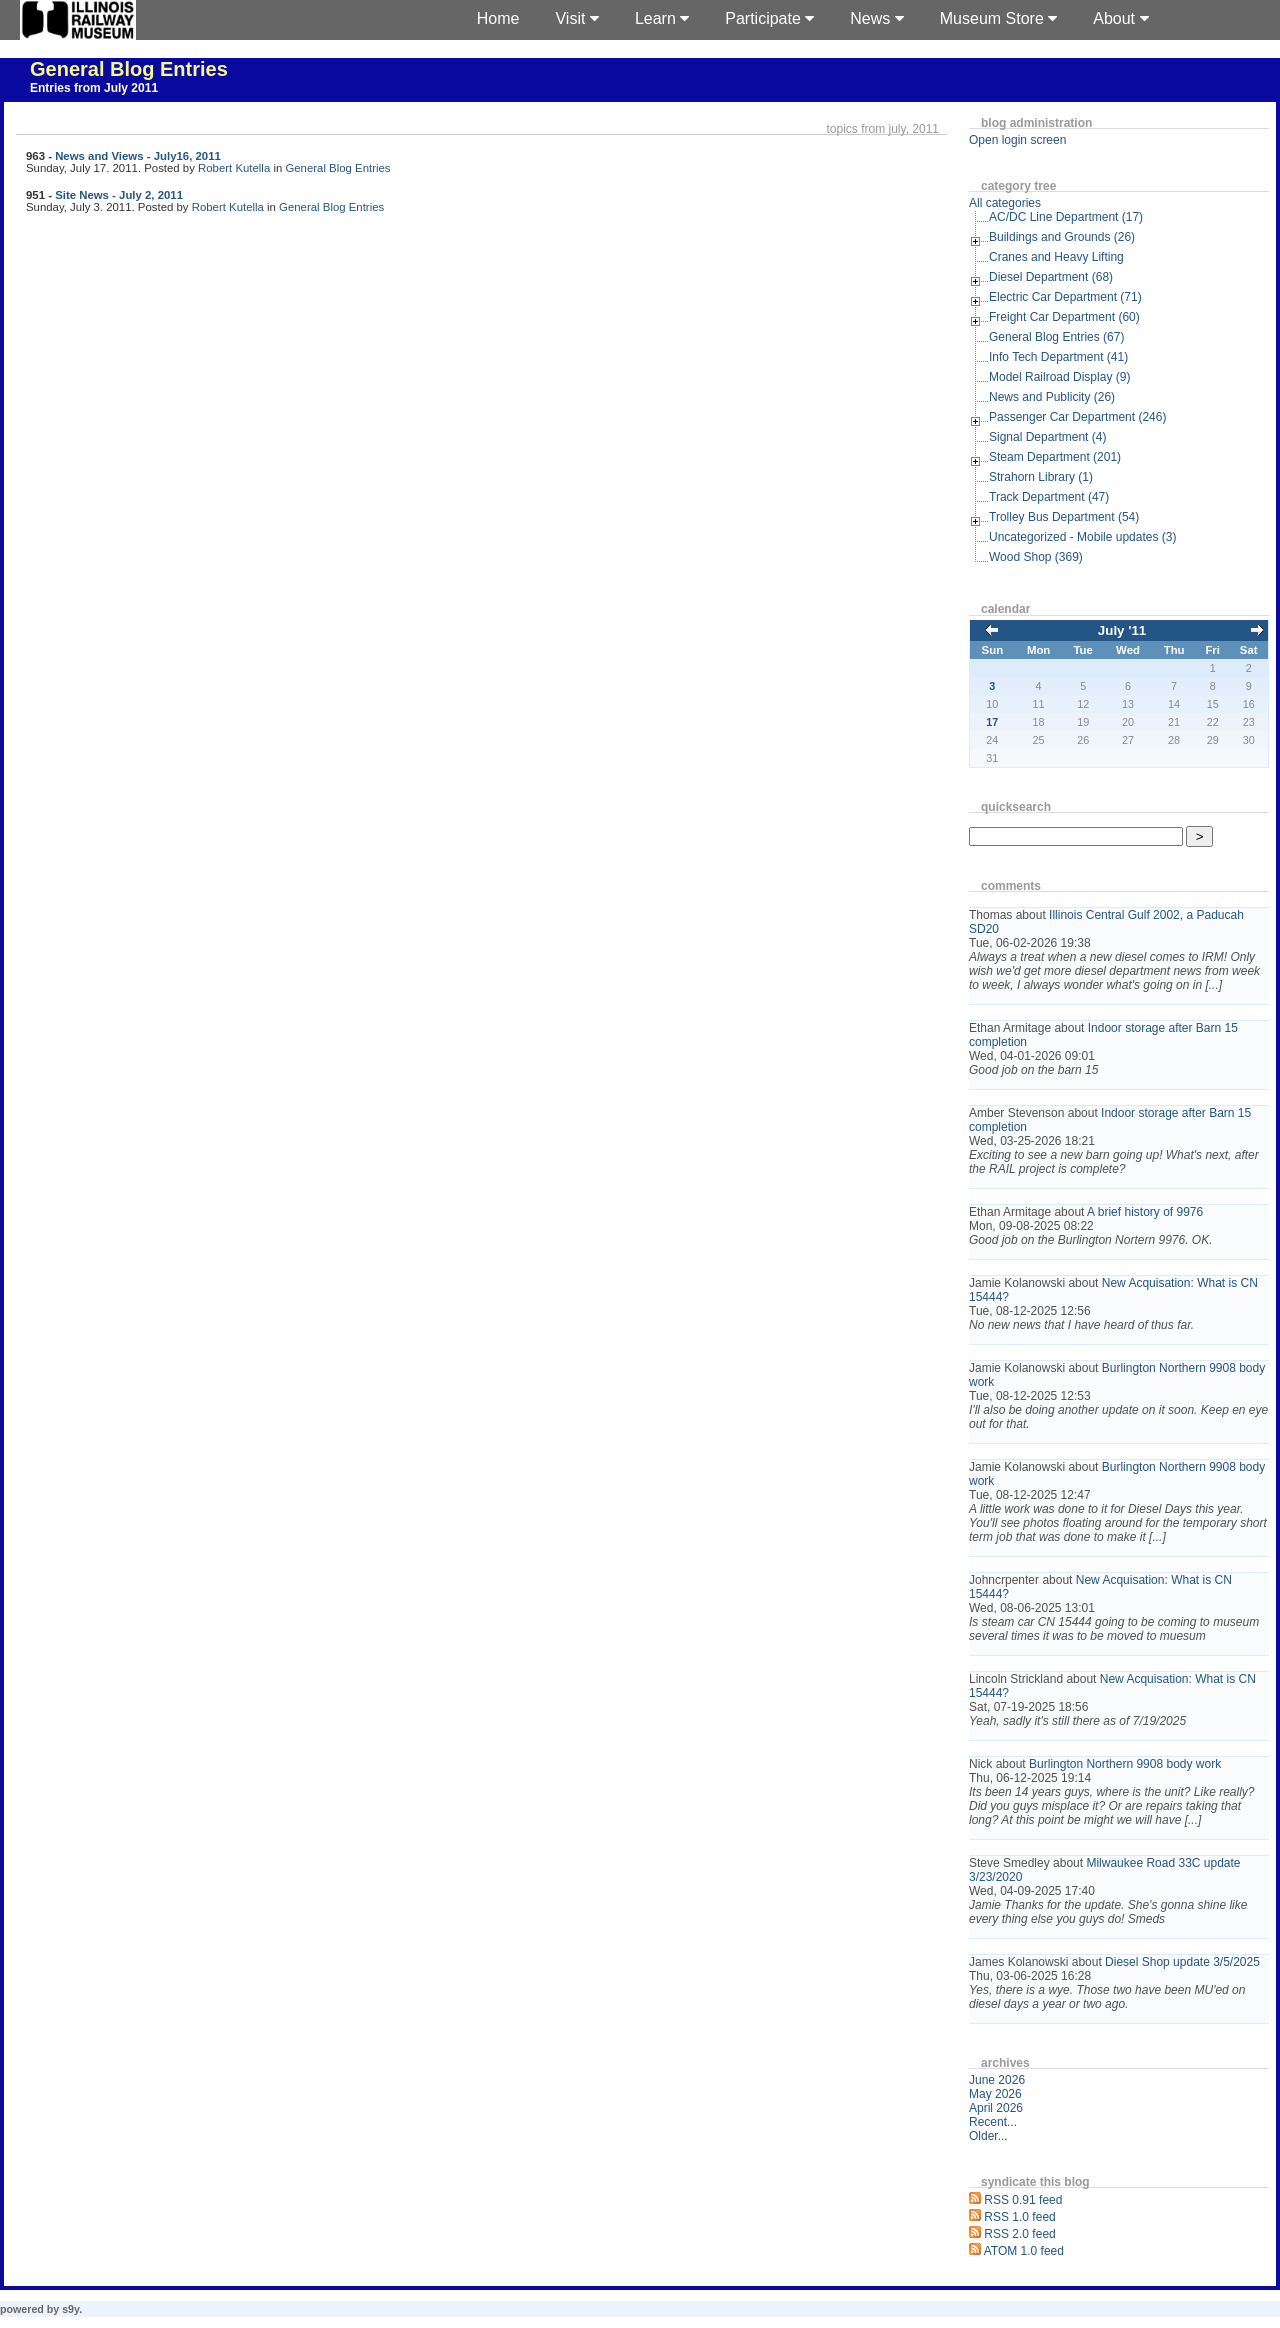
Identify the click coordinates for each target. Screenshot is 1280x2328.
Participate (769, 18)
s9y (70, 2309)
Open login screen (1017, 140)
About (1120, 18)
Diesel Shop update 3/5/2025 (1182, 1962)
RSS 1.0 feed (1019, 2217)
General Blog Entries (129, 69)
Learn (662, 18)
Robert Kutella (234, 168)
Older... (988, 2136)
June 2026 (997, 2080)
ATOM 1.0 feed (1024, 2251)
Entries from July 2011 (94, 88)
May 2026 (995, 2094)
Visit (576, 18)
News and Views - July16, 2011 (138, 156)
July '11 (1122, 630)
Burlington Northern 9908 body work (1125, 1764)
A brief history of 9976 (1145, 1212)
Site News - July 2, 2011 (119, 195)
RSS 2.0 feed (1019, 2234)
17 (992, 722)
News (876, 18)
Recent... (993, 2122)
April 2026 (996, 2108)
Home (498, 18)
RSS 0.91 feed (1023, 2200)
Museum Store (998, 18)
